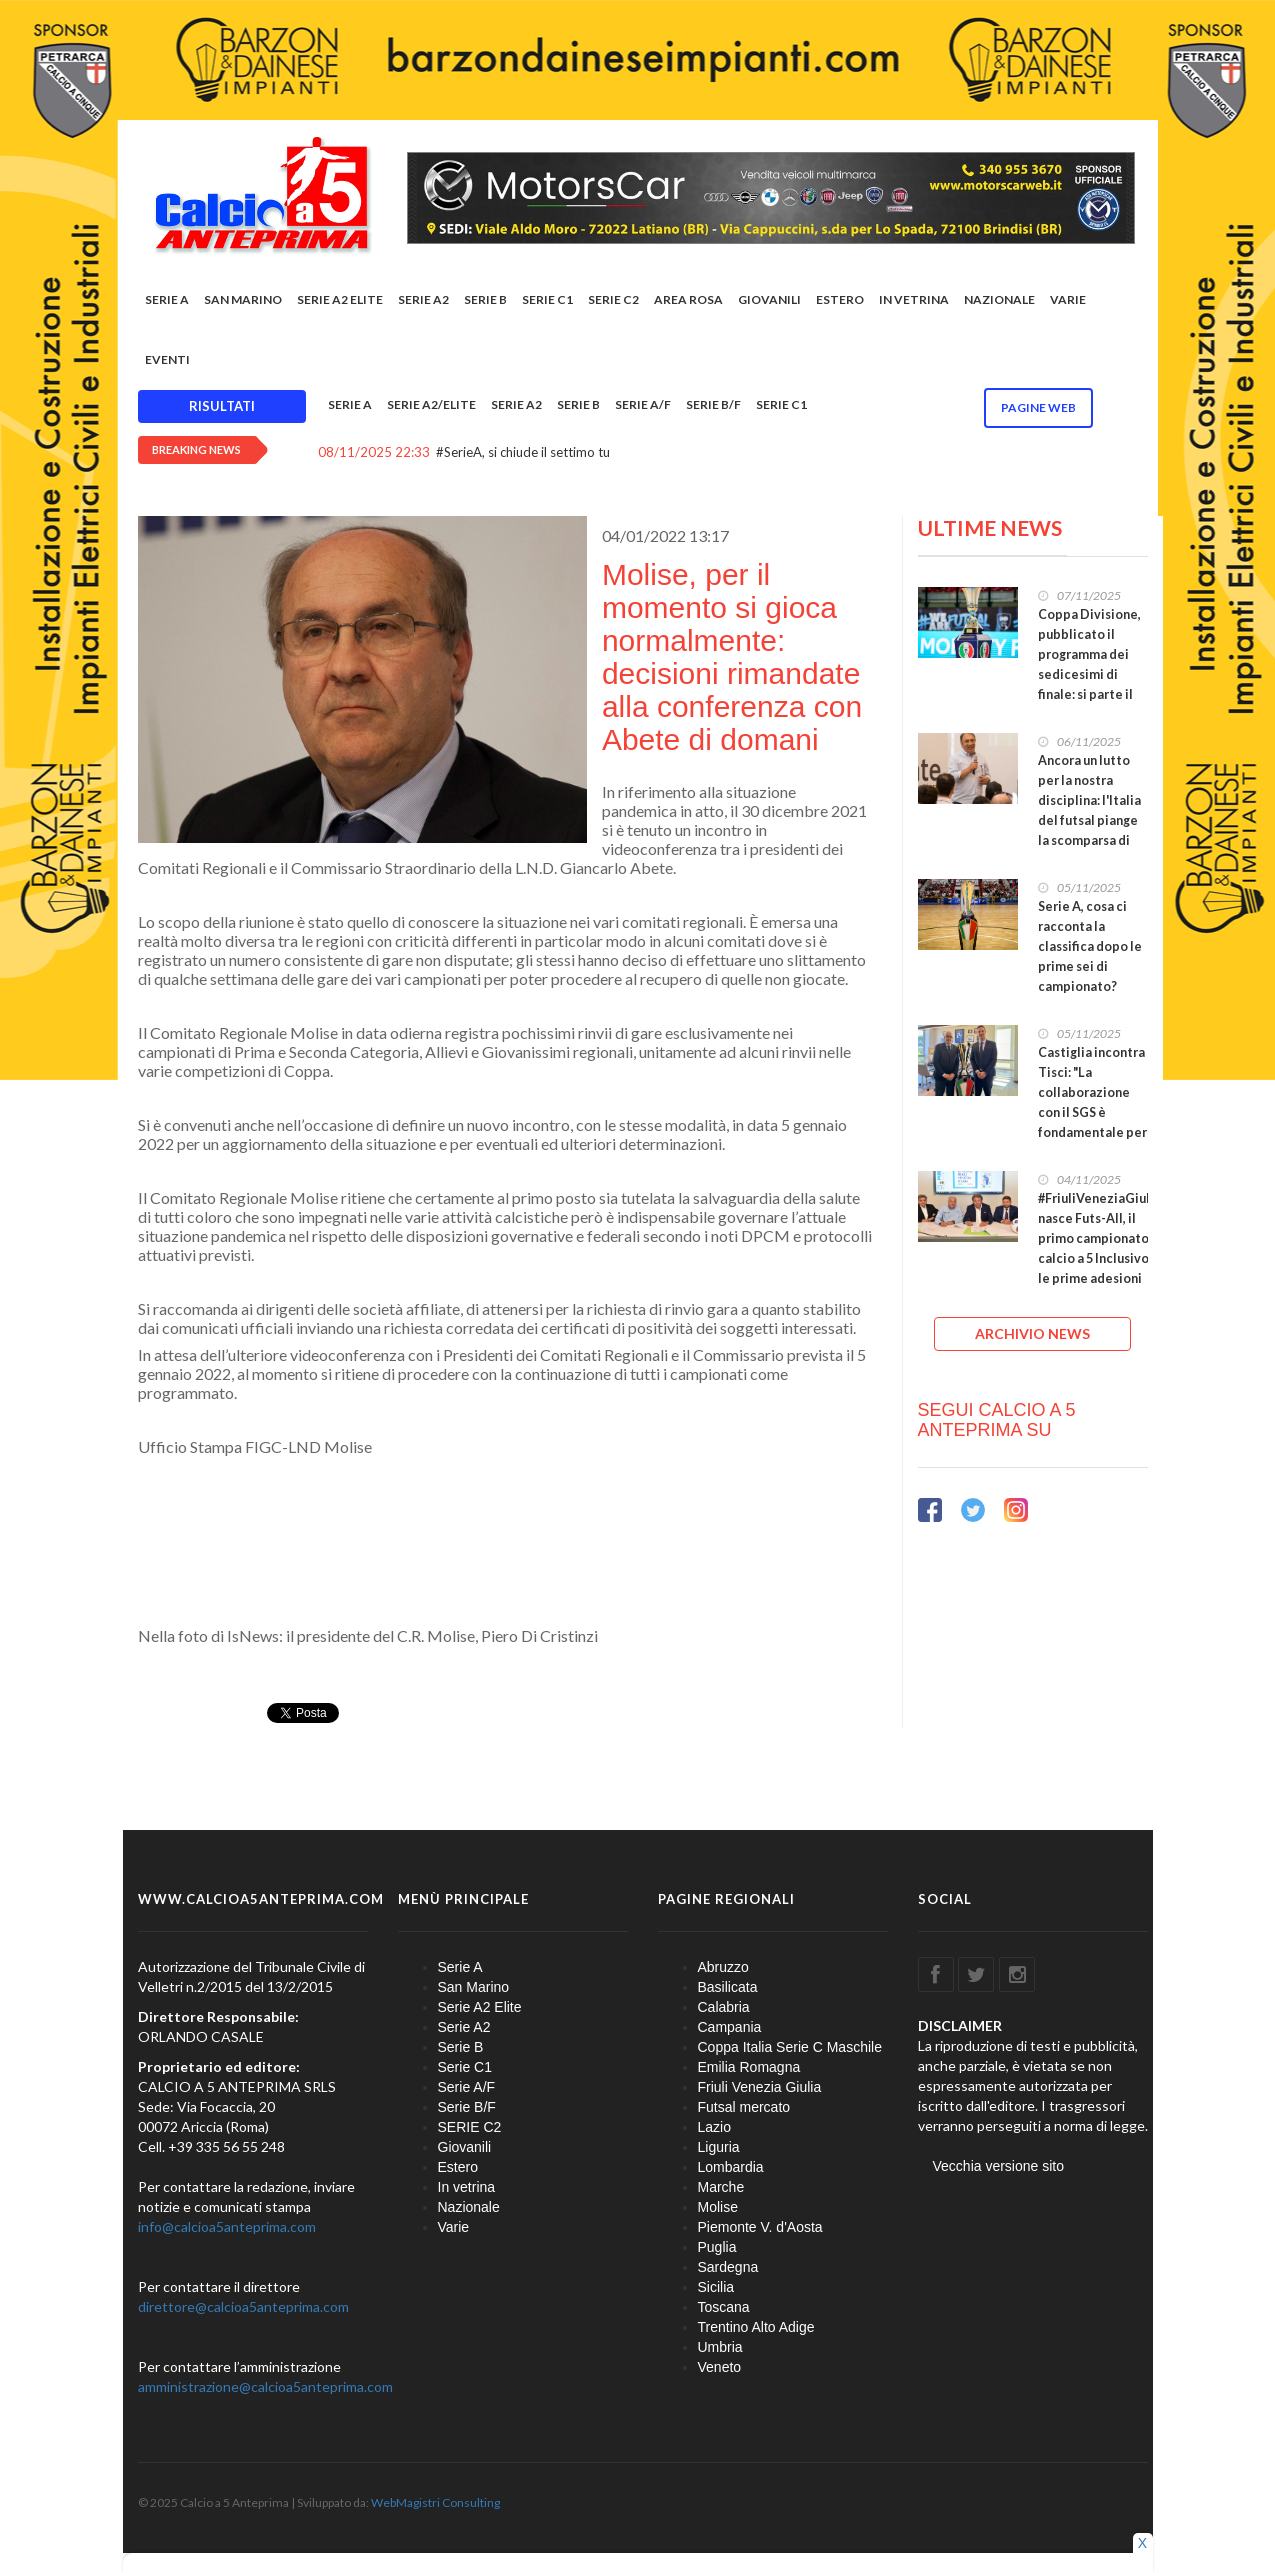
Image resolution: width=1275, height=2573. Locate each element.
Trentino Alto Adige (756, 2327)
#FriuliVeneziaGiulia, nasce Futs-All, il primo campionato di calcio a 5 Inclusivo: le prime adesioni (1101, 1238)
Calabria (724, 2007)
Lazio (714, 2127)
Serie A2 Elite (340, 299)
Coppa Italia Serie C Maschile (790, 2047)
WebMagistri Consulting (435, 2502)
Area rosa (688, 299)
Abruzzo (723, 1967)
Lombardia (731, 2167)
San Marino (243, 299)
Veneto (720, 2367)
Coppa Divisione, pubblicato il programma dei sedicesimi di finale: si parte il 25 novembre (1089, 664)
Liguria (719, 2147)
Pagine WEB (1038, 407)
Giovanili (769, 299)
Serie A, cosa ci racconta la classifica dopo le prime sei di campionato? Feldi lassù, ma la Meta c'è (1090, 966)
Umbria (720, 2347)
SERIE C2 (613, 299)
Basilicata (728, 1987)
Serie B (485, 299)
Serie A (167, 299)
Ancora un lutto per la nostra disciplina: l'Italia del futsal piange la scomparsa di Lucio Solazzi (1089, 810)
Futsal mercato (744, 2107)
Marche (721, 2187)
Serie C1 (547, 299)
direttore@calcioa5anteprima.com (243, 2306)
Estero (840, 299)
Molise (718, 2207)
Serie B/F (713, 404)
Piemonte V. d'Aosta (760, 2227)
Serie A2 (423, 299)
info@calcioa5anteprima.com (227, 2226)
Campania (730, 2027)
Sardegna (728, 2267)
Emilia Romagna (749, 2067)
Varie (1068, 299)
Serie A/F (643, 404)
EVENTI (167, 359)
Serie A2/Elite (431, 404)
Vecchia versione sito (999, 2166)
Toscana (724, 2307)
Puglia (717, 2247)
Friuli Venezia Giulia (760, 2087)
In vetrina (914, 299)
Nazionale (999, 299)
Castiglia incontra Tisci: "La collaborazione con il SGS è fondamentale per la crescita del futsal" (1092, 1112)
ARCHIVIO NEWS (1032, 1333)
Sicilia (716, 2287)
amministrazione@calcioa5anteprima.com (265, 2386)
